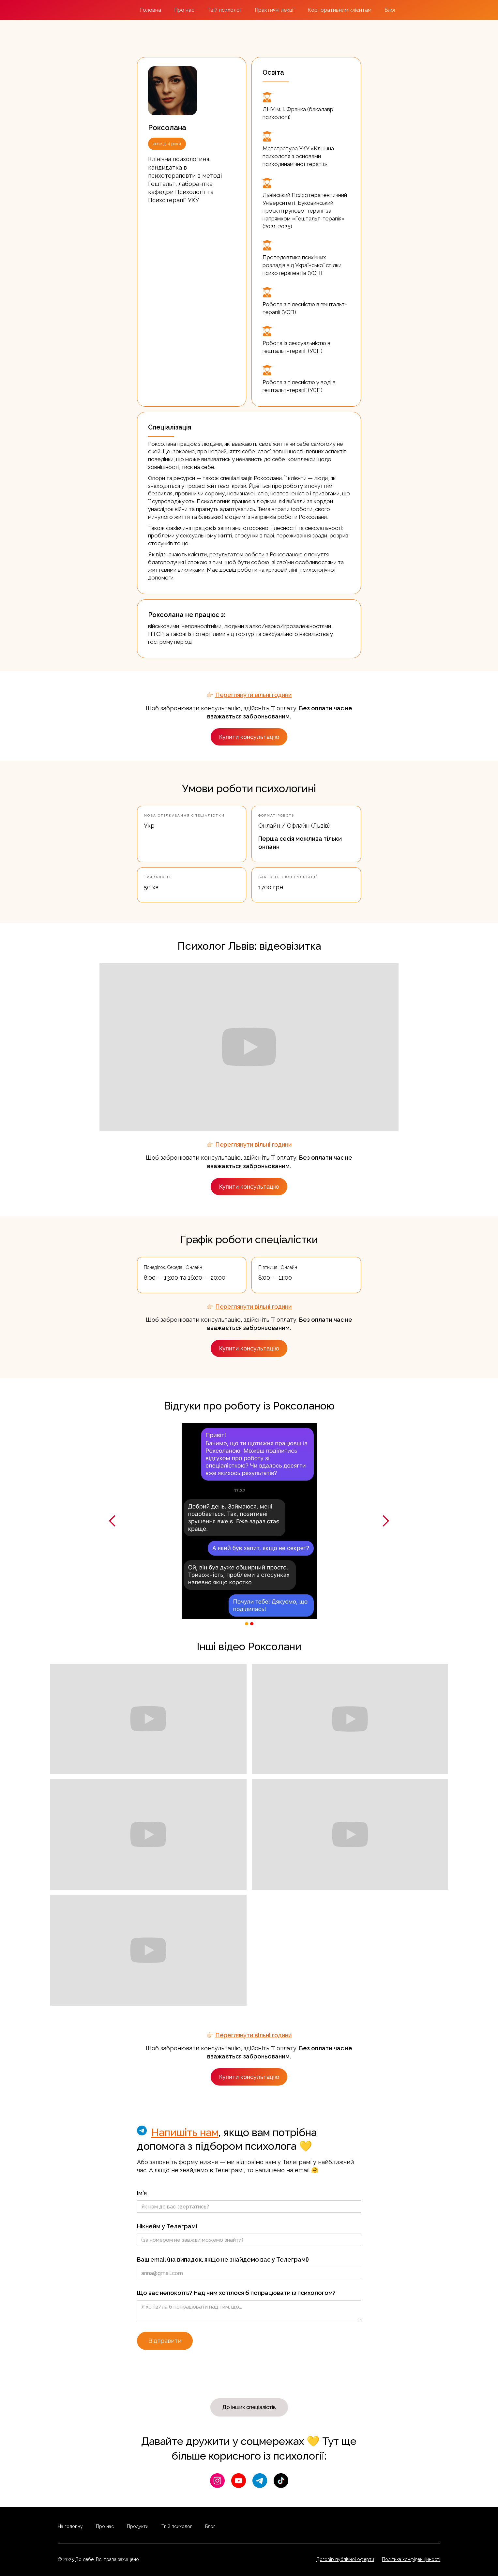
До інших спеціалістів (249, 2407)
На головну (70, 2526)
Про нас (184, 10)
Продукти (137, 2526)
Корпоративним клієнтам (339, 10)
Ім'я (142, 2193)
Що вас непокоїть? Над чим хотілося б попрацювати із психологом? (236, 2292)
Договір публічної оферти (345, 2559)
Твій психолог (224, 10)
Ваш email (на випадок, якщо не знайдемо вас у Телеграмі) (223, 2259)
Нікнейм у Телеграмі (167, 2226)
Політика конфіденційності (411, 2559)
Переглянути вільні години (253, 694)
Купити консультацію (249, 736)
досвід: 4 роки (167, 143)
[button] (112, 1521)
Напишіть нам (185, 2132)
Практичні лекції (274, 10)
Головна (150, 10)
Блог (390, 10)
